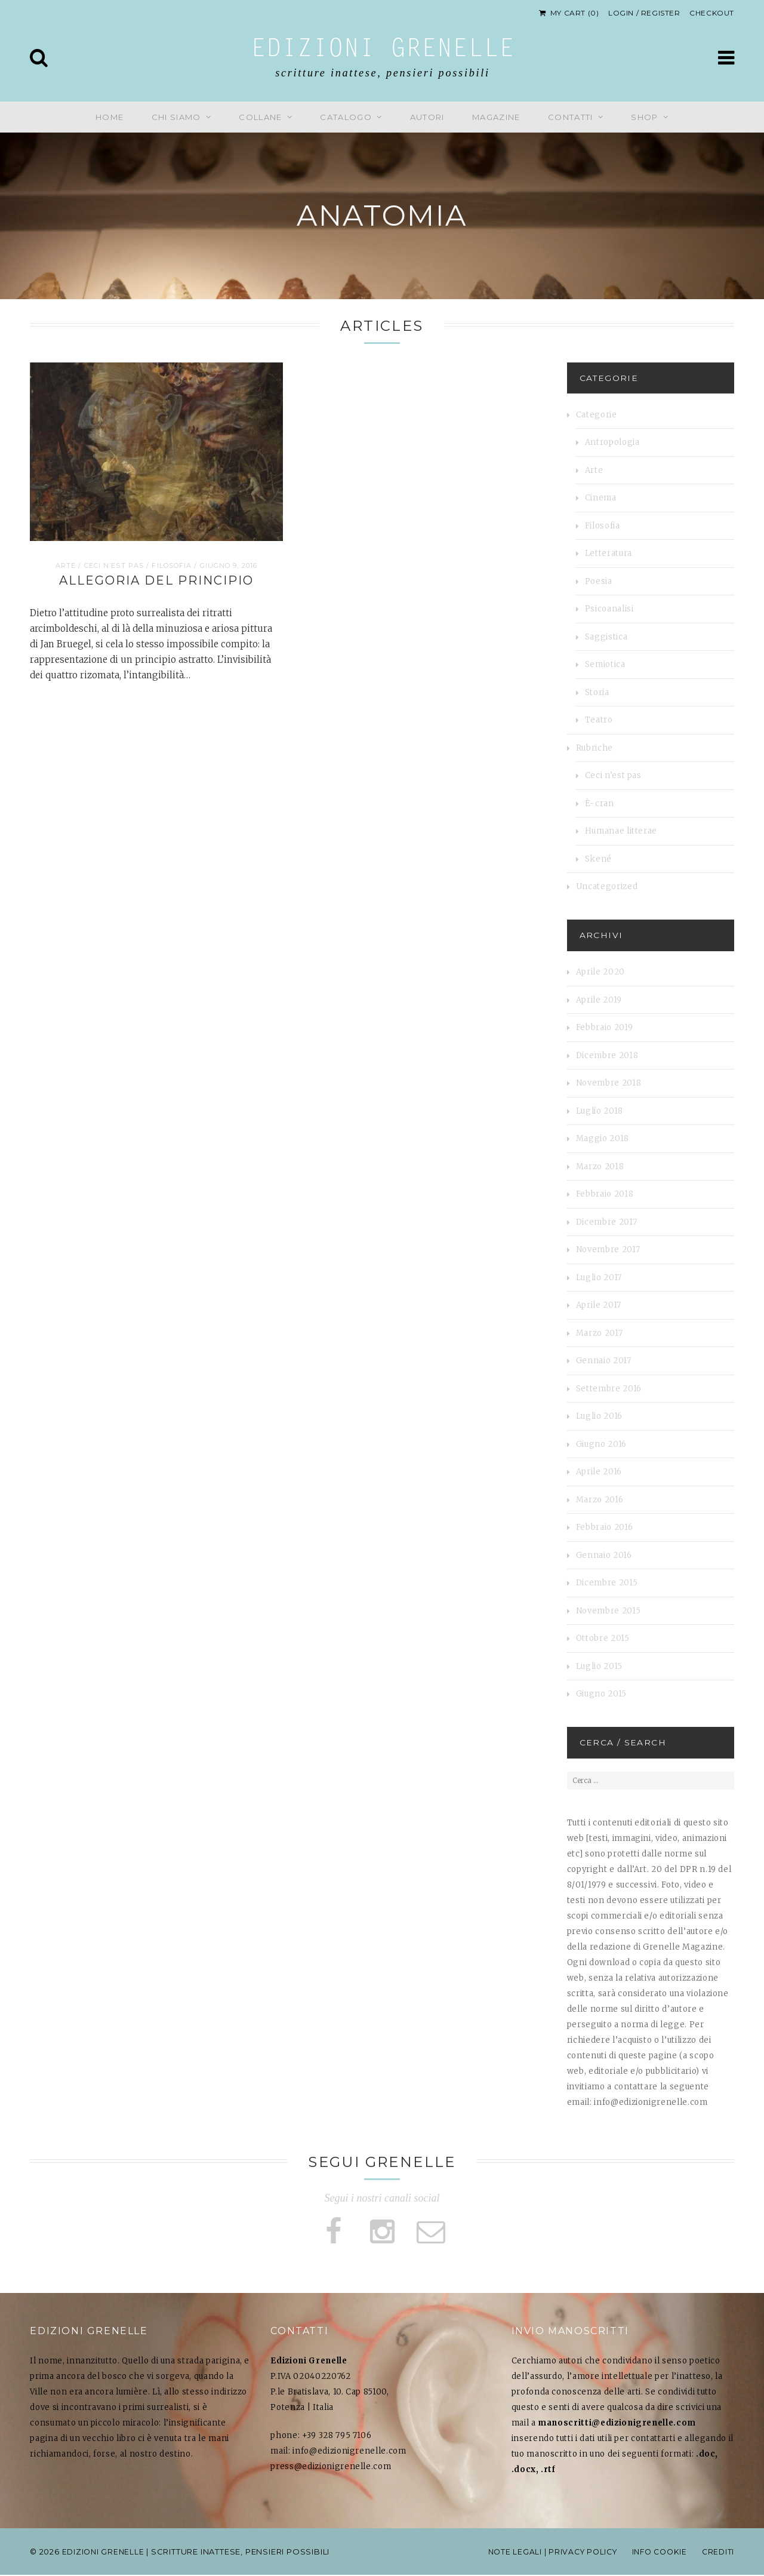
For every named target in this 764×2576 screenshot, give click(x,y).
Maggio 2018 (602, 1138)
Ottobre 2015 (603, 1638)
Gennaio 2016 (604, 1555)
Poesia (598, 581)
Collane (260, 117)
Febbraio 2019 (604, 1027)
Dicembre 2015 (606, 1583)
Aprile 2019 (599, 1000)
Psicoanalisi (609, 609)
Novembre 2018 (608, 1083)
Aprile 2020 (600, 972)
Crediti (717, 2552)
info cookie (656, 2552)
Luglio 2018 (599, 1111)
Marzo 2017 (599, 1333)
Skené (598, 859)
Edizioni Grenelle (383, 50)
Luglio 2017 (599, 1277)
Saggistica (606, 637)
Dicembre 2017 (606, 1222)
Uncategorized (606, 886)
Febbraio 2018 (604, 1194)
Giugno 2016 (601, 1444)
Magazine (496, 117)
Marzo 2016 (600, 1500)
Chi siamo (176, 117)
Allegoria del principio (156, 580)
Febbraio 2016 (604, 1527)
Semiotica (605, 664)
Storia (597, 692)
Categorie (596, 415)
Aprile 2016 (599, 1472)
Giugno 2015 (601, 1694)
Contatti (570, 117)
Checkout (711, 12)
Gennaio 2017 (603, 1360)
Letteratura (608, 553)
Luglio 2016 (599, 1416)
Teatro (599, 720)
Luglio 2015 (599, 1666)
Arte (66, 565)
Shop (644, 117)
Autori (427, 117)
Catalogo (345, 117)
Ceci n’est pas (114, 565)
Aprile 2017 (598, 1305)
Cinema (601, 498)
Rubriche (594, 748)
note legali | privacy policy (543, 2552)
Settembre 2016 (609, 1389)
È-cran (599, 803)
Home (110, 117)
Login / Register (644, 12)
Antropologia (612, 442)
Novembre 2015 (608, 1611)
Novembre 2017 (608, 1249)
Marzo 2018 (600, 1166)
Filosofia (172, 565)
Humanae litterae (621, 831)
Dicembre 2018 (607, 1055)
